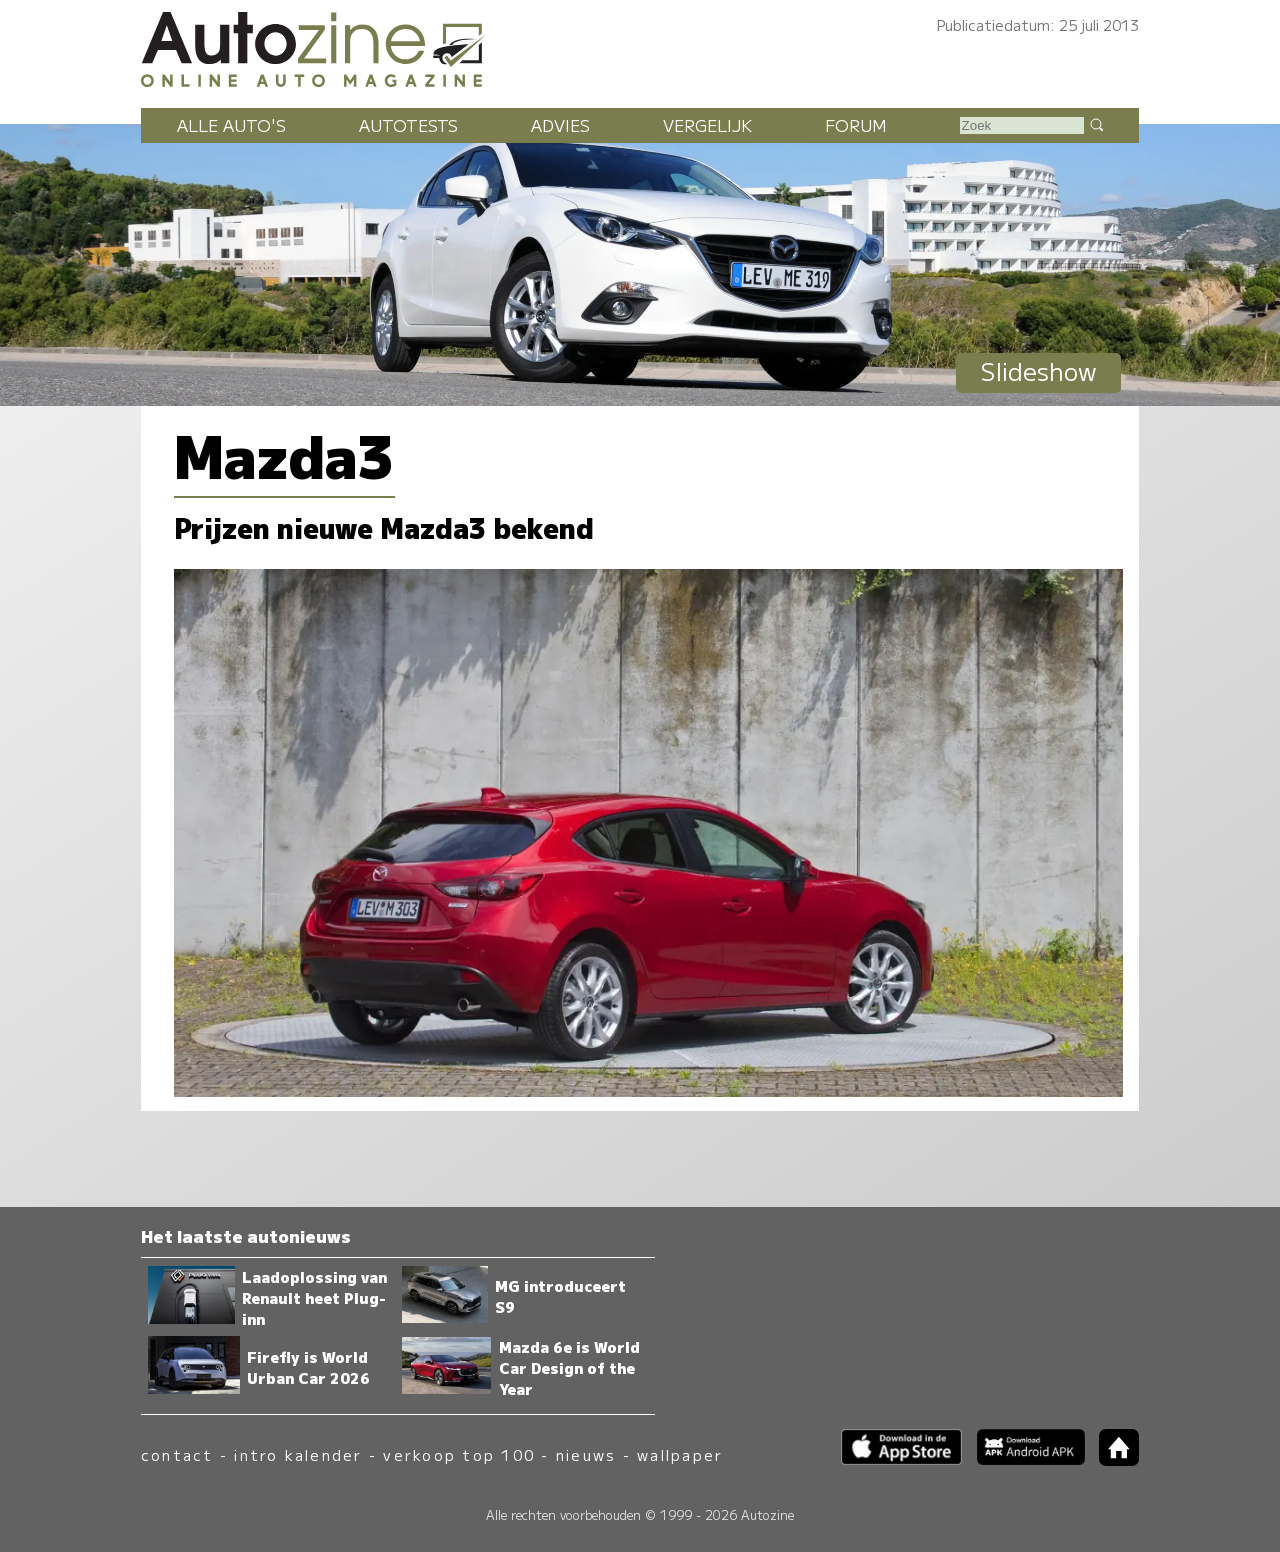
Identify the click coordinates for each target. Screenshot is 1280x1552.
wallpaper (680, 1454)
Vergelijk (707, 125)
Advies (560, 125)
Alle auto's (231, 125)
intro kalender (298, 1454)
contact (177, 1454)
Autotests (408, 125)
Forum (856, 125)
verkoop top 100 (459, 1454)
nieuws (586, 1454)
